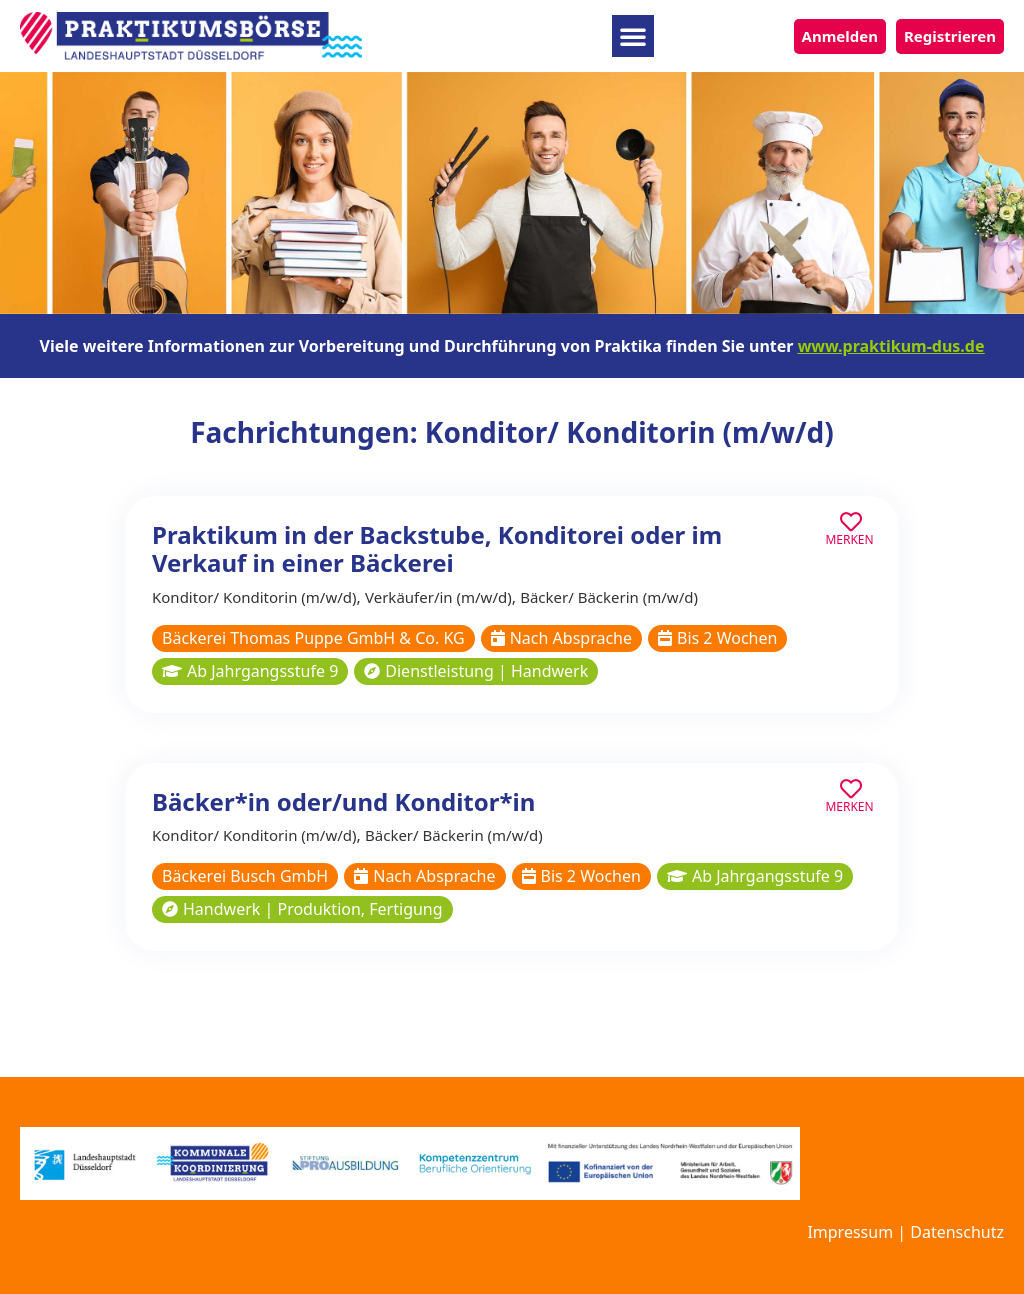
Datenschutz (957, 1232)
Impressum (850, 1232)
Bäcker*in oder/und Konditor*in (343, 801)
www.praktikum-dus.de (891, 346)
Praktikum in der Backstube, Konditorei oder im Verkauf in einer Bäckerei (437, 549)
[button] (633, 36)
